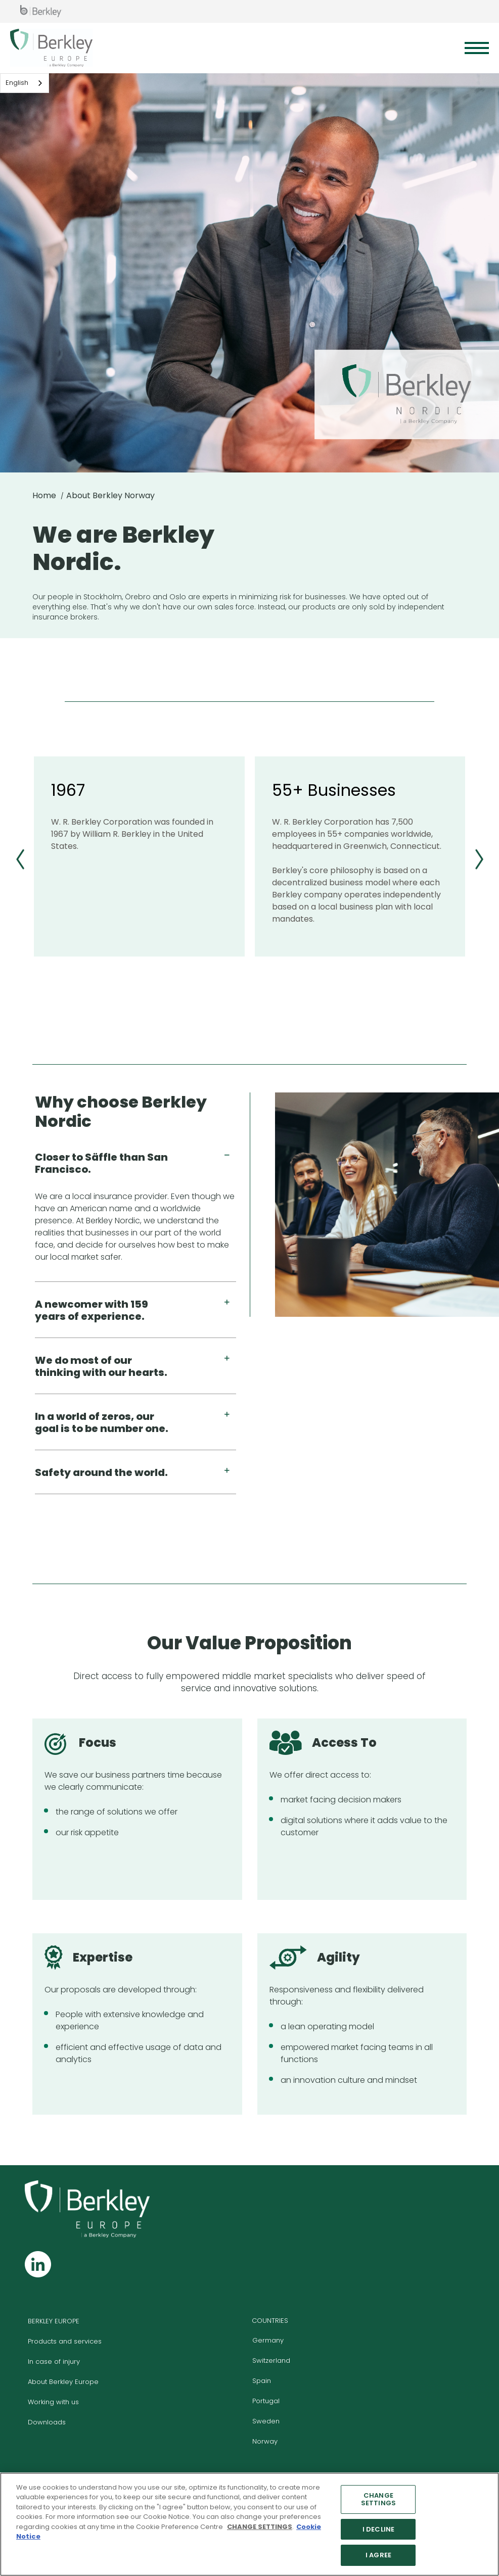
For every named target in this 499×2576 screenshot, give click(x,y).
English (17, 82)
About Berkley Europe (63, 2382)
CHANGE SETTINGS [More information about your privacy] (259, 2527)
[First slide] (479, 859)
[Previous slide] (20, 859)
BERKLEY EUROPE (53, 2321)
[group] (139, 856)
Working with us (53, 2402)
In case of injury (54, 2361)
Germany (268, 2340)
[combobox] (24, 83)
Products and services (65, 2341)
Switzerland (271, 2360)
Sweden (266, 2421)
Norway (265, 2441)
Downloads (47, 2422)
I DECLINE (378, 2529)
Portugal (266, 2401)
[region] (249, 2524)
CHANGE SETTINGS (378, 2499)
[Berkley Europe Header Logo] (51, 48)
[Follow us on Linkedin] (38, 2264)
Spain (261, 2381)
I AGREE (378, 2555)
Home (44, 495)
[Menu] (477, 48)
